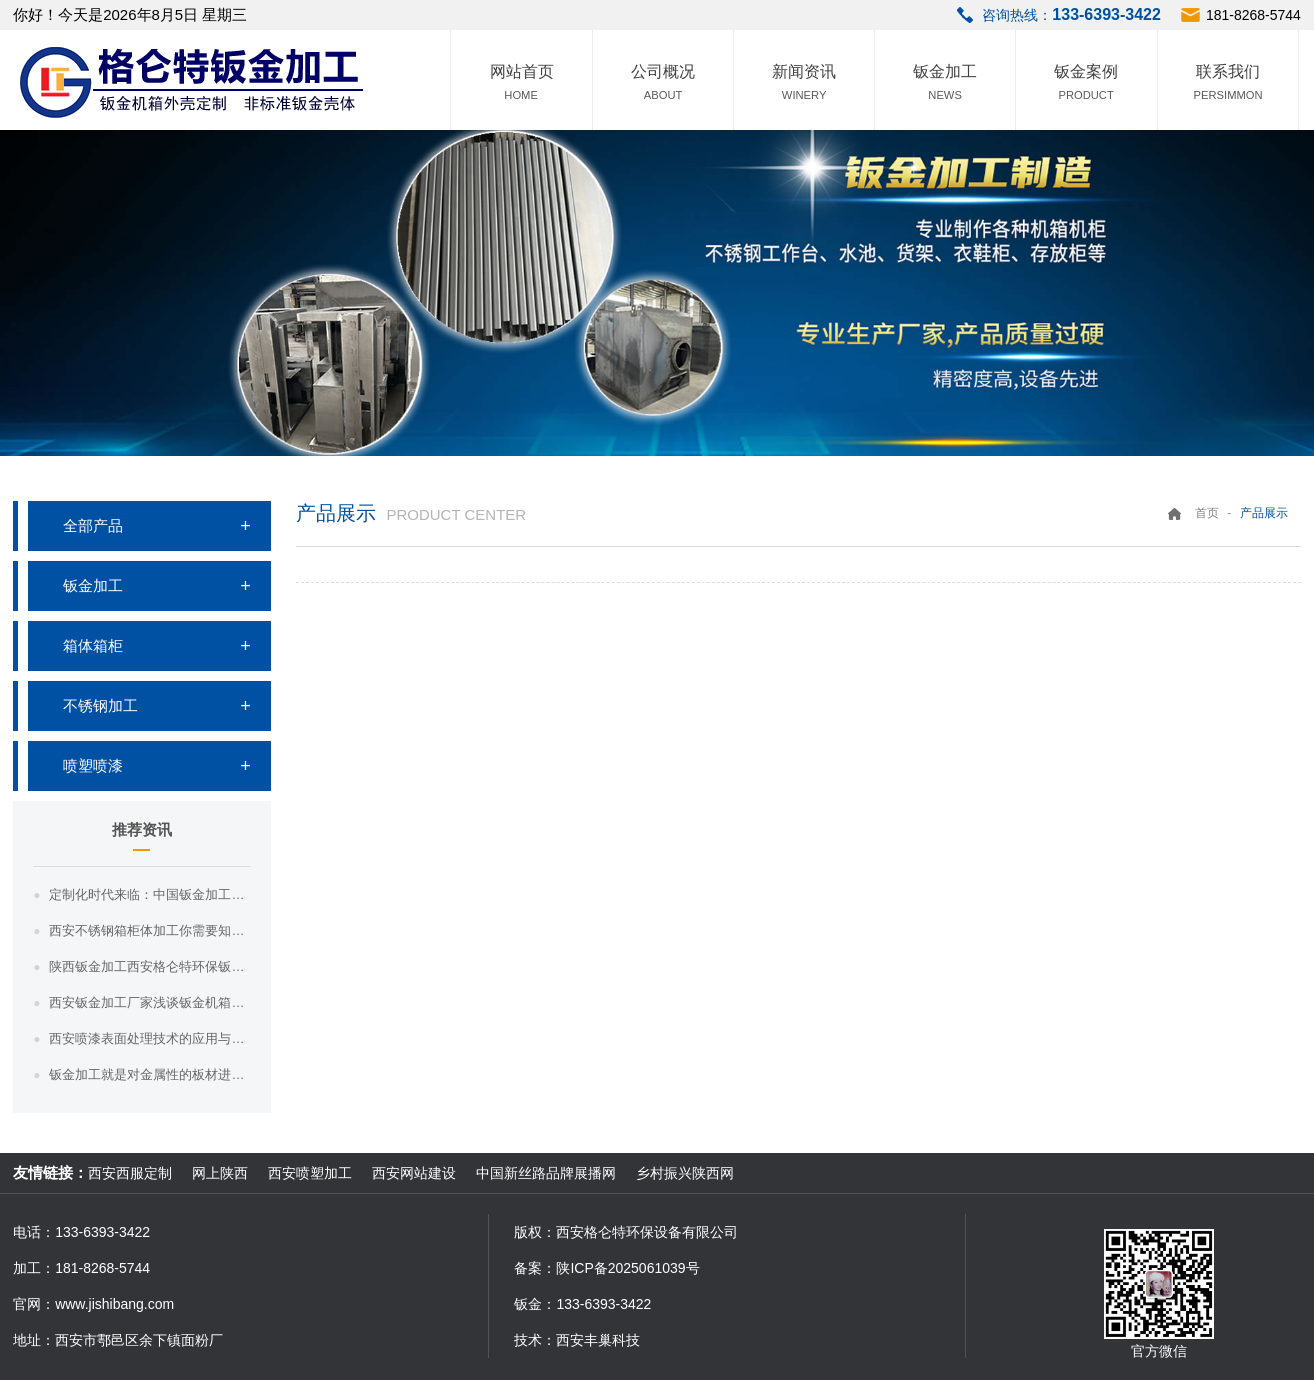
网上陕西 (220, 1173)
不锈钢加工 (100, 705)
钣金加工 (93, 585)
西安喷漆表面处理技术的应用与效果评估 (149, 1038)
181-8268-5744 (1253, 15)
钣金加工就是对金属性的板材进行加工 (149, 1074)
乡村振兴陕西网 (685, 1173)
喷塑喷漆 (93, 765)
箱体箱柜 (93, 645)
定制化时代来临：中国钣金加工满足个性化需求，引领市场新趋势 (149, 894)
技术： (535, 1340)
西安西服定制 (130, 1173)
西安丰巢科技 (598, 1340)
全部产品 (93, 525)
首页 (1207, 513)
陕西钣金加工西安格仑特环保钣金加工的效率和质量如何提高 (149, 966)
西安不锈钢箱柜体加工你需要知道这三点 (149, 930)
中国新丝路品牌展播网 (546, 1173)
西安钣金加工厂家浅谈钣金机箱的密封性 (149, 1002)
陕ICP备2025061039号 (627, 1268)
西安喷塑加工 (310, 1173)
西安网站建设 (414, 1173)
